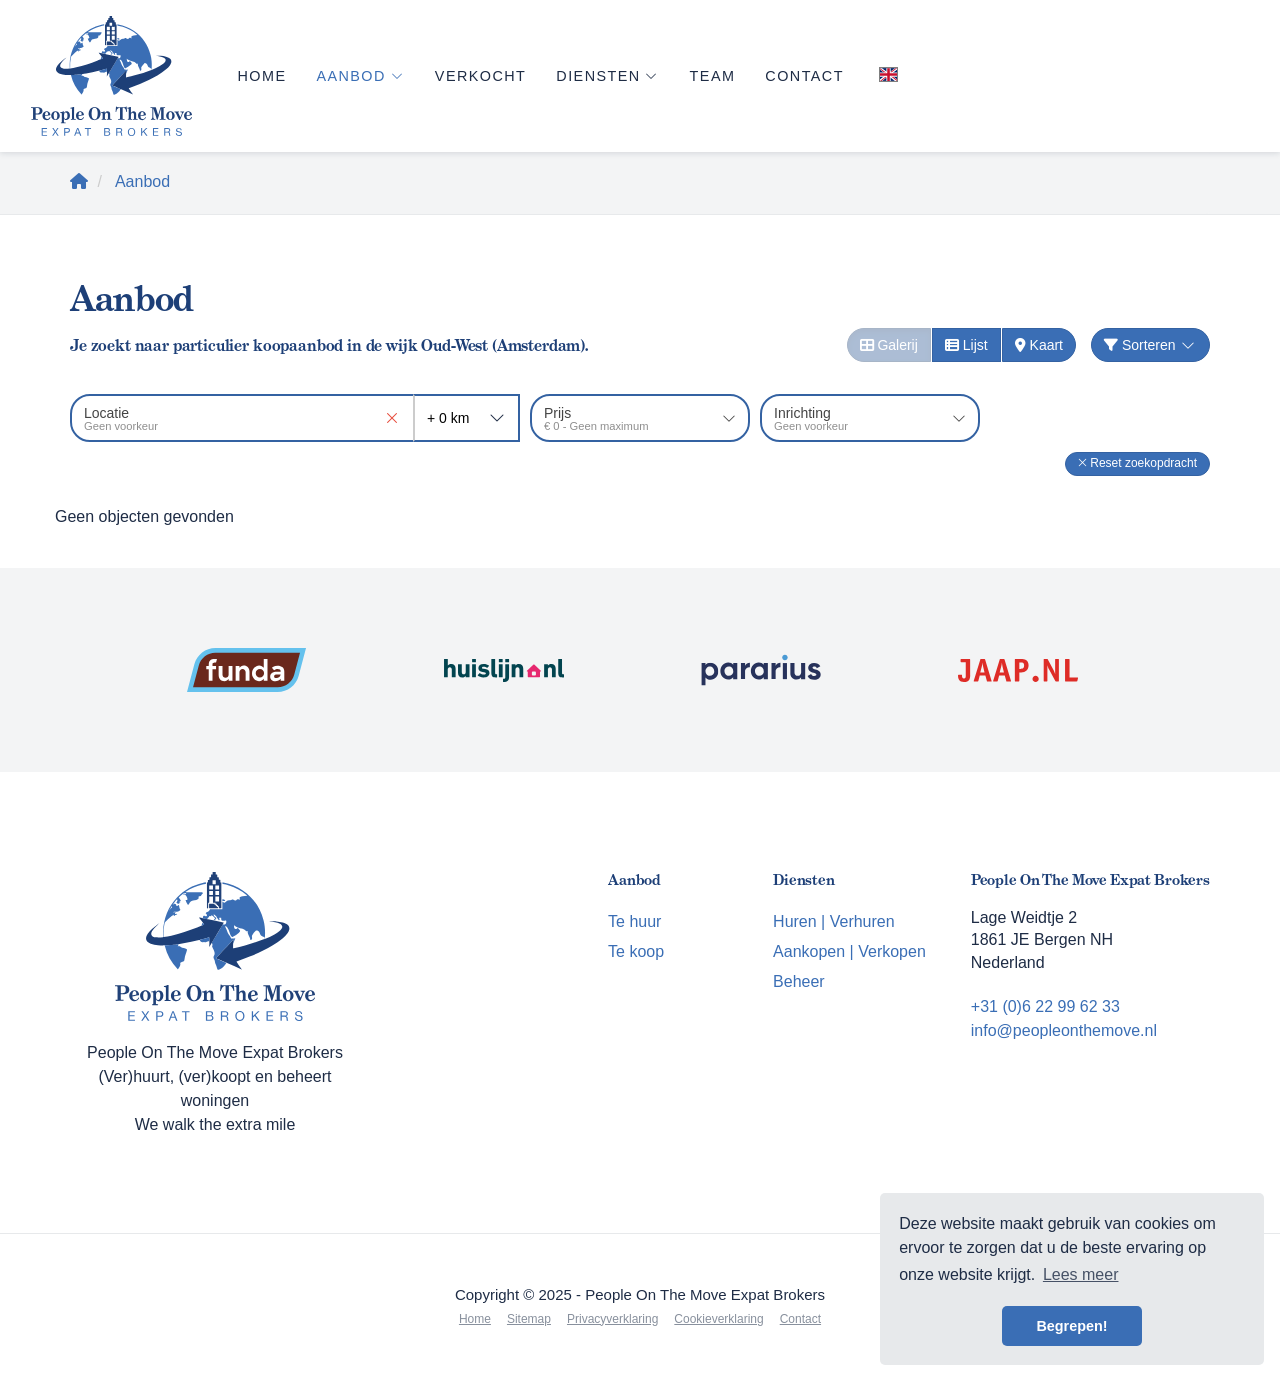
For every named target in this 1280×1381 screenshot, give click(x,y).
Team (713, 76)
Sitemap (529, 1319)
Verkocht (480, 76)
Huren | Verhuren (834, 921)
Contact (804, 76)
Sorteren (1150, 345)
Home (261, 76)
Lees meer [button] (1081, 1274)
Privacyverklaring (612, 1319)
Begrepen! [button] (1071, 1326)
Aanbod (360, 76)
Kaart (1039, 345)
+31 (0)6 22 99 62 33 (1045, 1006)
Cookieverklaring (718, 1319)
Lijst (966, 345)
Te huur (634, 921)
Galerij (889, 345)
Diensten (607, 76)
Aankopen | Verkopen (849, 951)
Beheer (799, 981)
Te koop (636, 951)
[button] (1137, 463)
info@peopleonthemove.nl (1064, 1030)
